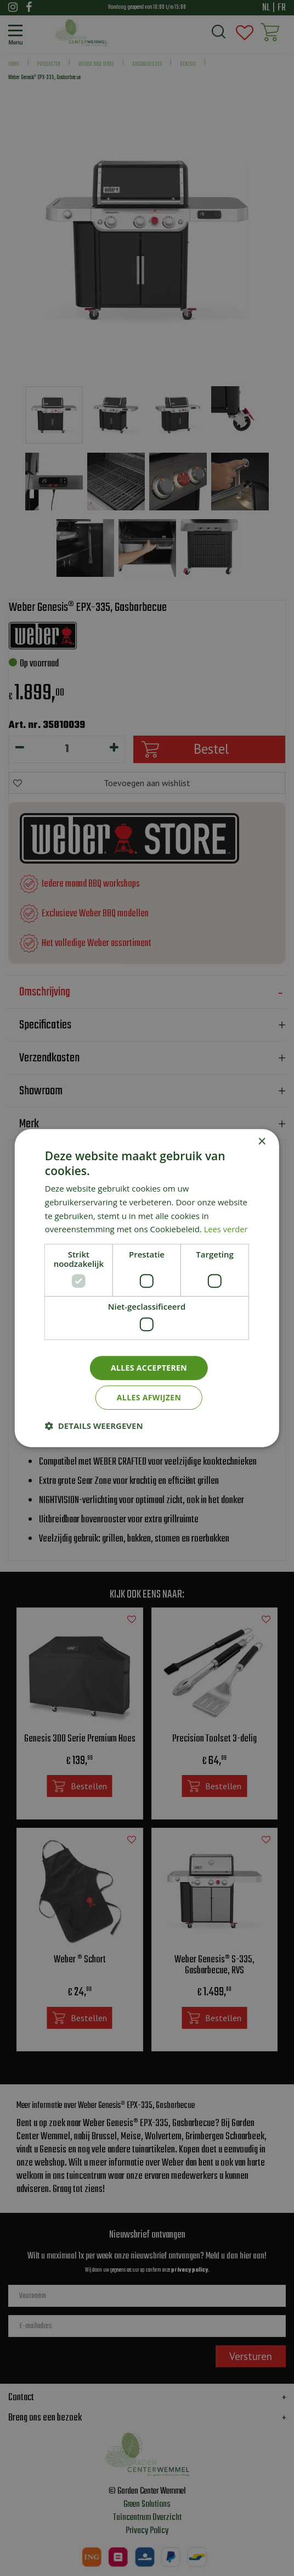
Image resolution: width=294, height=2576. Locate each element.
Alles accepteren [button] (149, 1367)
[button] (94, 1426)
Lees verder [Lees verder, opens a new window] (226, 1228)
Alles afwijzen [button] (149, 1397)
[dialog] (147, 1288)
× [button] (261, 1142)
